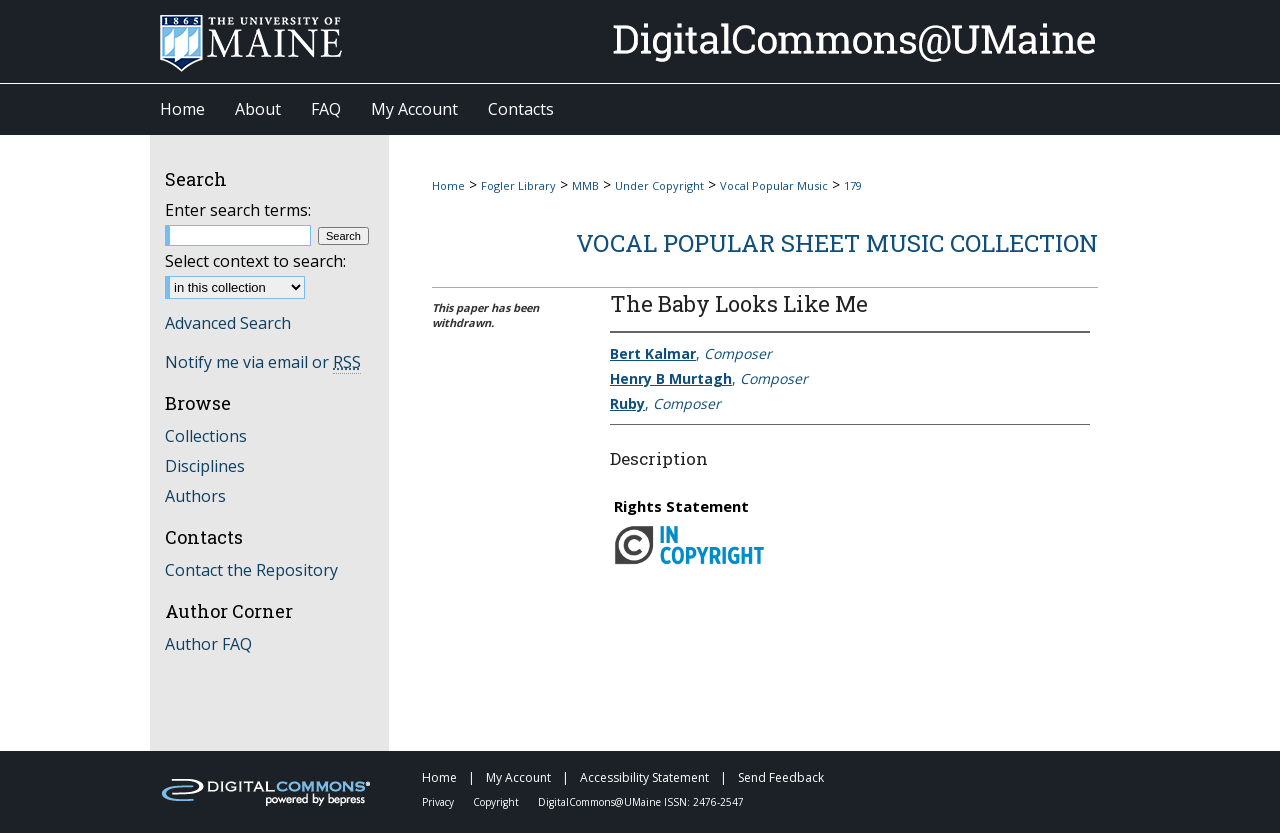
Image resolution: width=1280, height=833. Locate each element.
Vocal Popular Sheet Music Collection (837, 243)
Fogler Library (518, 185)
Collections (206, 436)
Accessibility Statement (646, 777)
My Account (520, 777)
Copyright (497, 802)
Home (448, 185)
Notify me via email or (263, 362)
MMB (585, 185)
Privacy (439, 802)
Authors (195, 496)
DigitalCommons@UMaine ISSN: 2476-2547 (641, 802)
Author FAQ (208, 644)
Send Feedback (781, 777)
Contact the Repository (251, 570)
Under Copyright (659, 185)
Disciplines (205, 466)
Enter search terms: (238, 210)
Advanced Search (228, 323)
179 (853, 185)
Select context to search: (255, 261)
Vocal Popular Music (774, 185)
